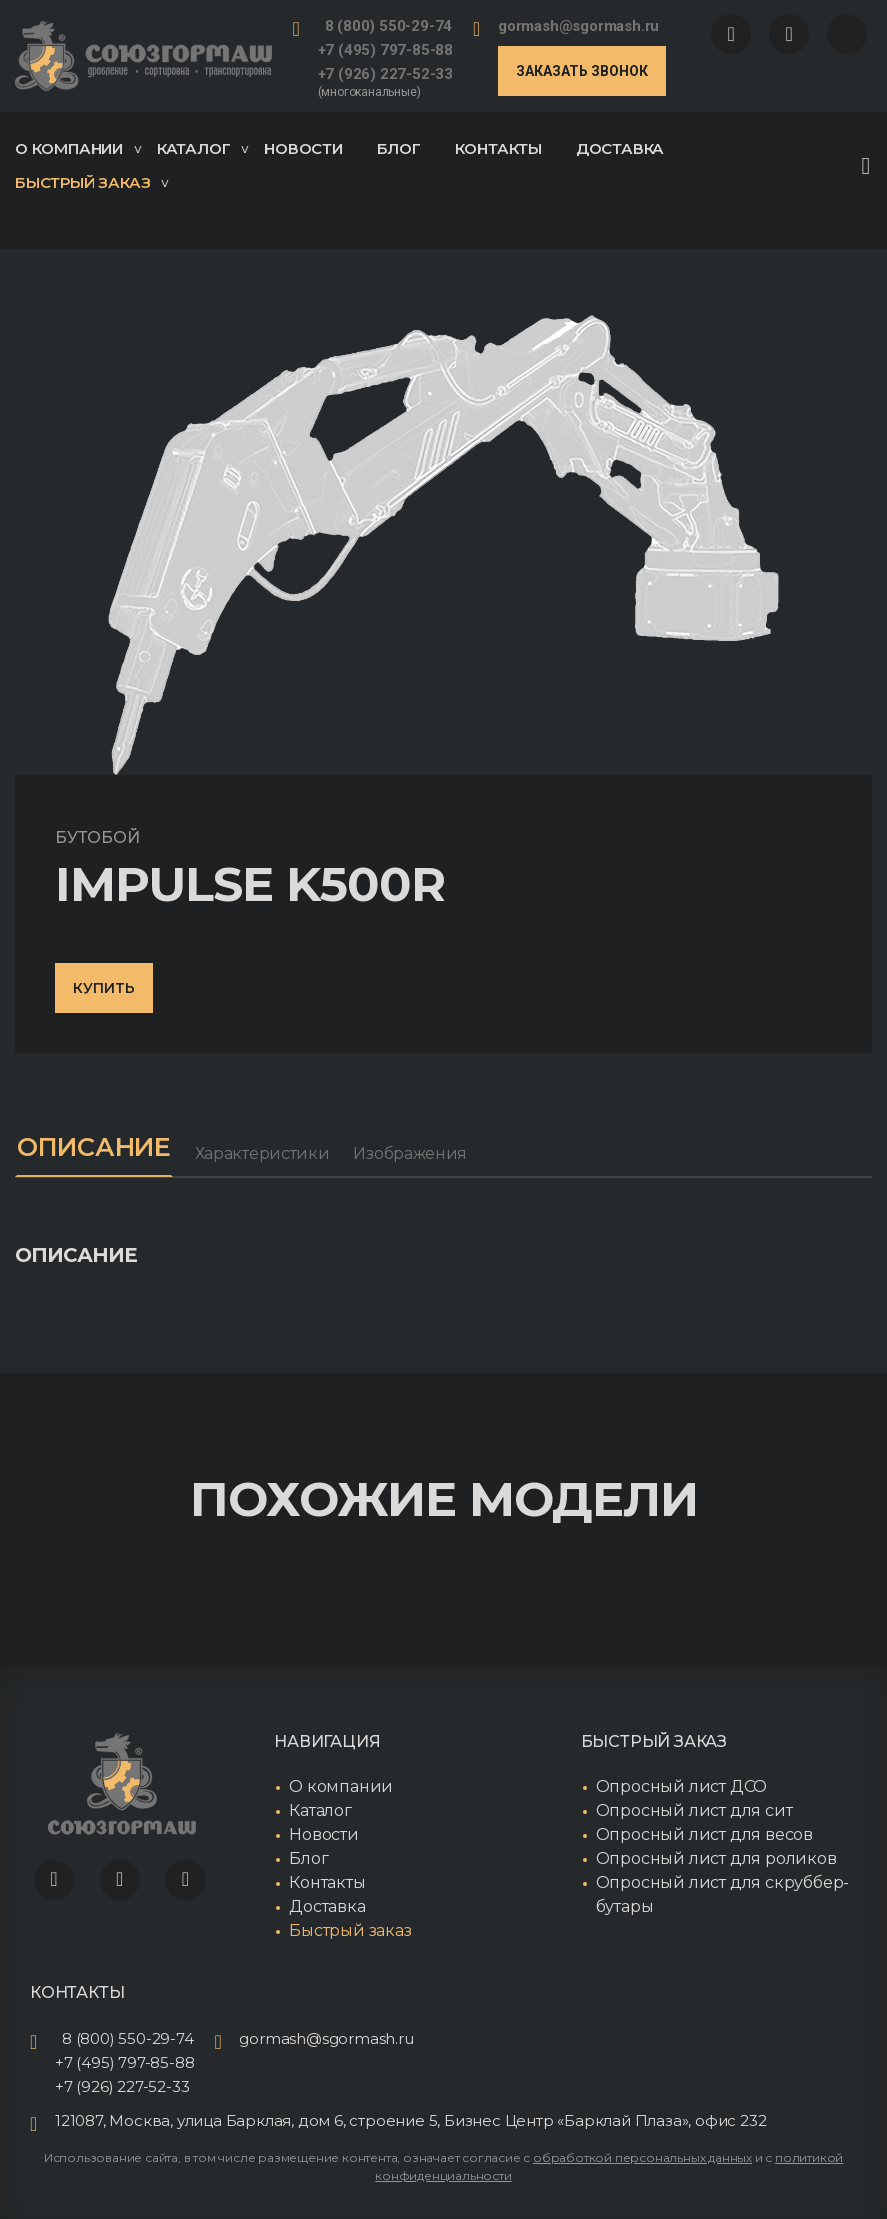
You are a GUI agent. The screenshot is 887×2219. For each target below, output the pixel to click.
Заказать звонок (582, 71)
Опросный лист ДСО (682, 1787)
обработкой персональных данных (642, 2157)
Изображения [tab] (419, 1153)
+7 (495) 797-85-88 (385, 50)
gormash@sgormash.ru (578, 26)
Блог (399, 148)
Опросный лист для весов (704, 1835)
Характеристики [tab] (271, 1153)
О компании (78, 148)
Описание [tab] (98, 1148)
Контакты (498, 148)
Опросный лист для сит (694, 1811)
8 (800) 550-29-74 (389, 26)
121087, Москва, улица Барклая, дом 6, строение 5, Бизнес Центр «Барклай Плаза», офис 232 (410, 2120)
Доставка (620, 148)
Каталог (203, 148)
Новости (303, 148)
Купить (104, 988)
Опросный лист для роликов (716, 1859)
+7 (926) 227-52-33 (385, 74)
